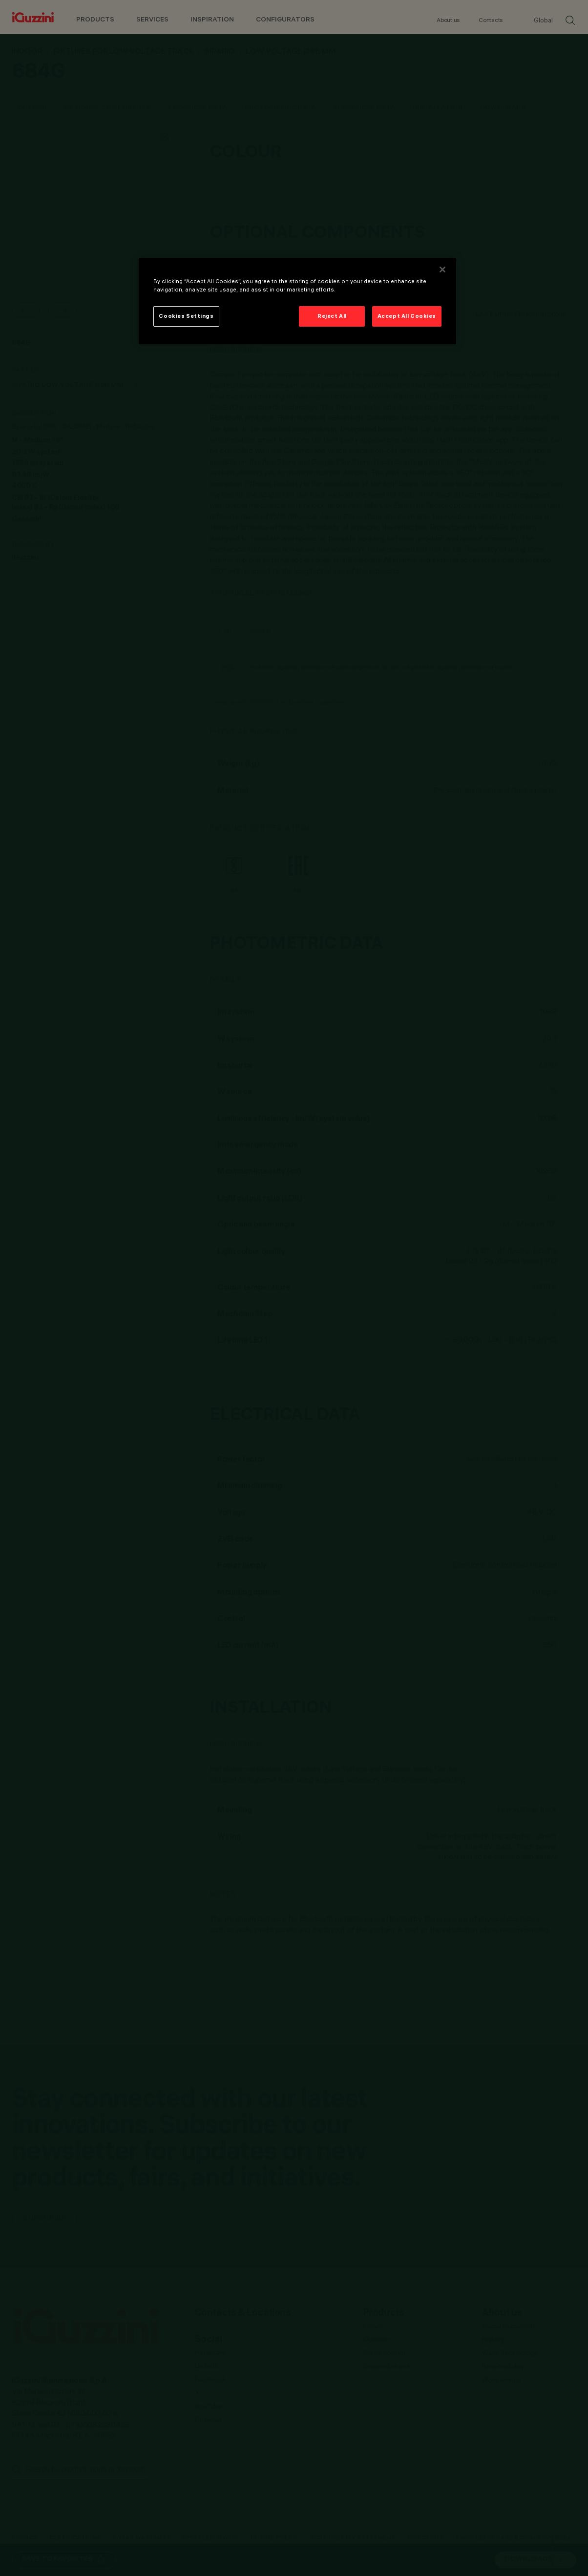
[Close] (442, 269)
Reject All (332, 315)
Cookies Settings (186, 315)
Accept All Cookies (407, 315)
